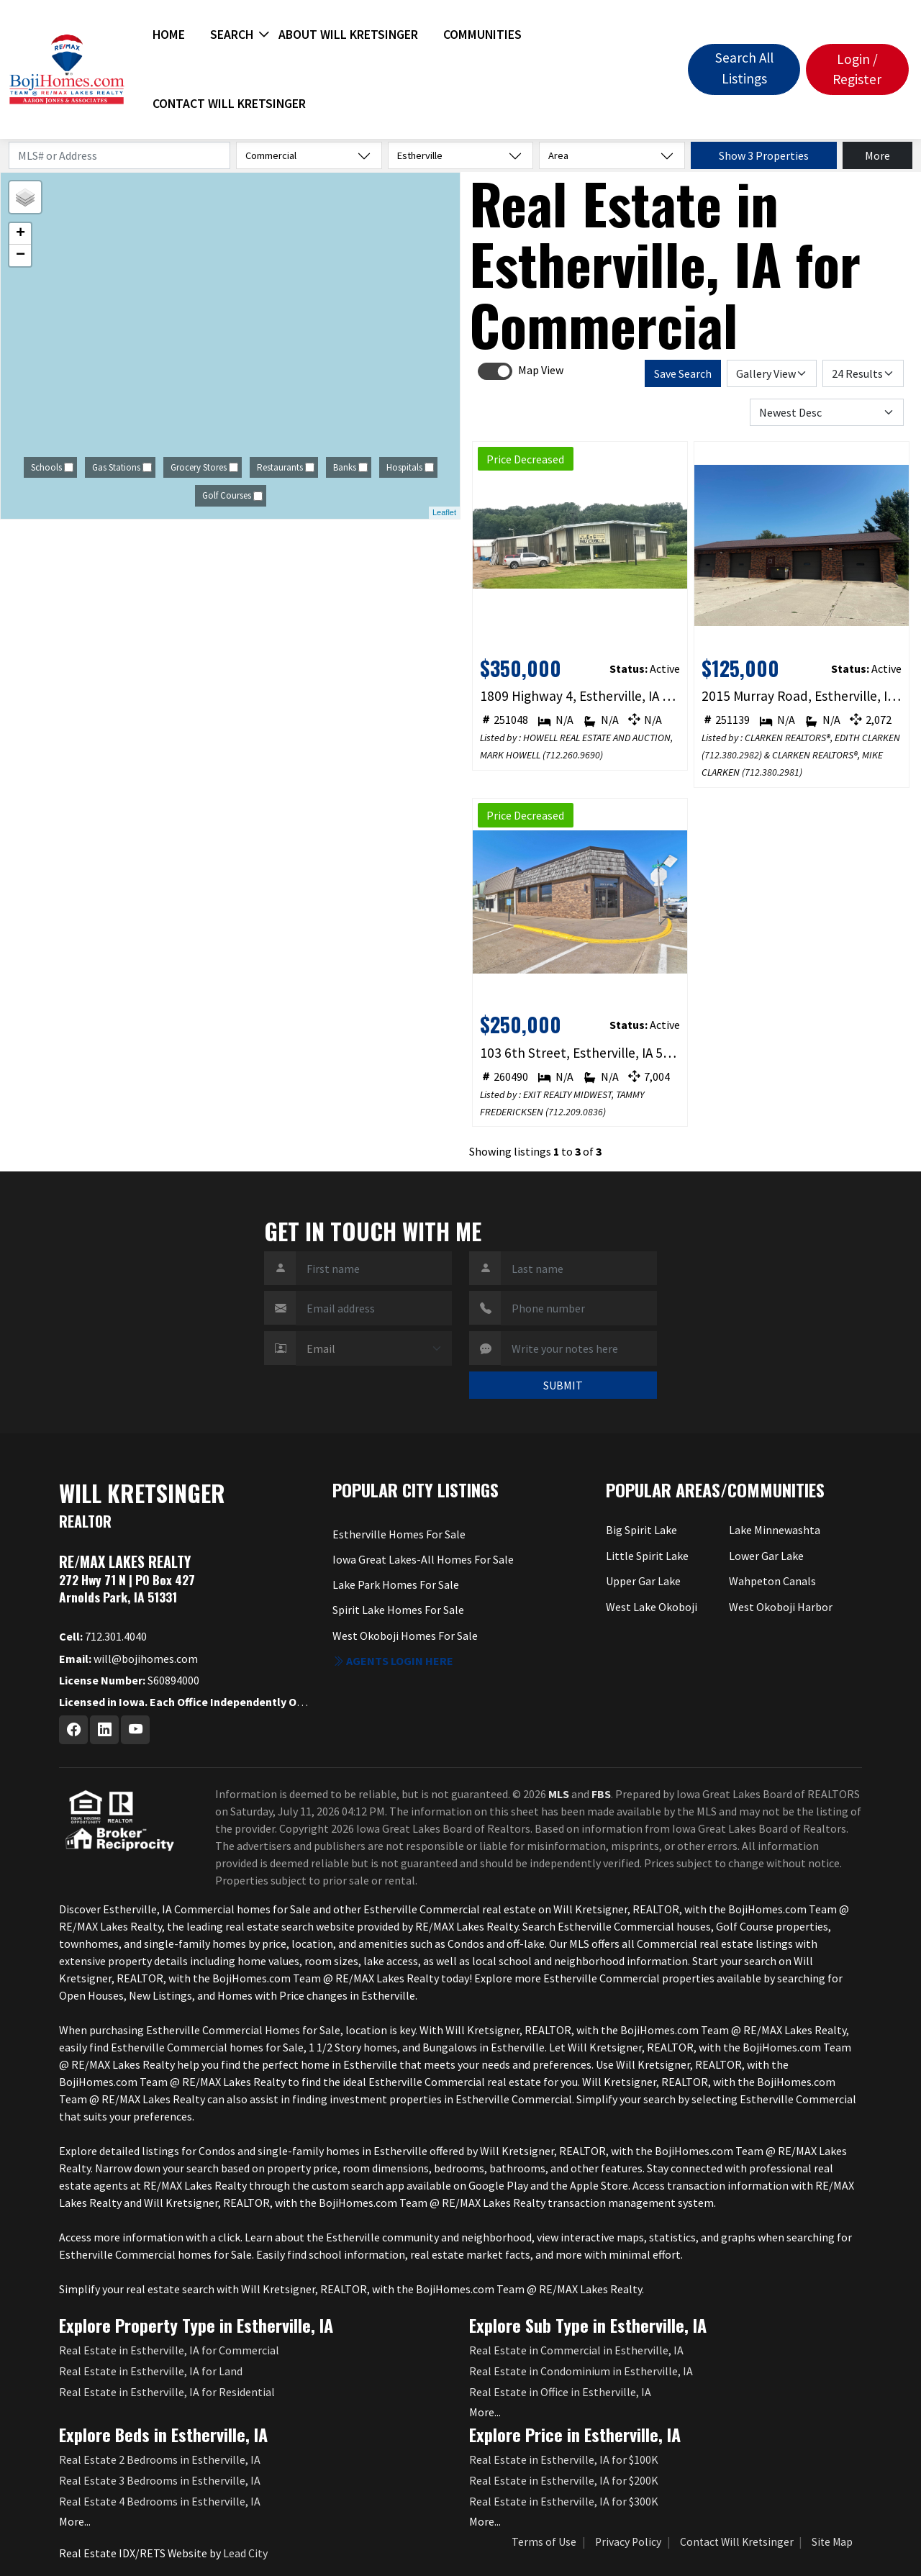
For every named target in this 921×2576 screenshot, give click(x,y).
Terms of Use (544, 2542)
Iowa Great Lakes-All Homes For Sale (423, 1559)
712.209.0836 (575, 1111)
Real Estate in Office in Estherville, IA (560, 2392)
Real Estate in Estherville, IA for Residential (167, 2392)
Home (169, 34)
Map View (540, 370)
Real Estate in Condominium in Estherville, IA (581, 2371)
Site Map (832, 2542)
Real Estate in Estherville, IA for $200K (563, 2480)
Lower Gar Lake (766, 1555)
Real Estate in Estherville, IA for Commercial (169, 2350)
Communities (482, 34)
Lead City (245, 2553)
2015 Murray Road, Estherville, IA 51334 (802, 695)
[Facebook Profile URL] (73, 1729)
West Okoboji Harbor (780, 1607)
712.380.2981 (772, 772)
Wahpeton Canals (772, 1581)
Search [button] (231, 34)
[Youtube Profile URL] (135, 1729)
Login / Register (856, 69)
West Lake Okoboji (651, 1607)
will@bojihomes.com (128, 1658)
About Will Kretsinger (348, 34)
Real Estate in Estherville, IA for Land (150, 2371)
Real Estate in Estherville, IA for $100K (563, 2459)
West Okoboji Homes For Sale (405, 1635)
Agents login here (392, 1661)
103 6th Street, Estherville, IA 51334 (580, 1052)
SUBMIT (563, 1385)
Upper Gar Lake (643, 1581)
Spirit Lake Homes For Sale (398, 1609)
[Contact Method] (374, 1348)
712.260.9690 (572, 754)
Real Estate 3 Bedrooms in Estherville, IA (159, 2480)
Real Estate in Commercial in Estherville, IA (576, 2350)
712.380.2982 (731, 754)
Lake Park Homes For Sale (395, 1584)
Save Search (683, 373)
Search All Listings (744, 68)
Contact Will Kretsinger (229, 104)
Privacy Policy (628, 2542)
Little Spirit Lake (647, 1555)
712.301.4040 (103, 1636)
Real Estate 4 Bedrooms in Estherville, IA (159, 2501)
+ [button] (20, 234)
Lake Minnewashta (774, 1530)
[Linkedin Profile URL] (104, 1729)
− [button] (20, 255)
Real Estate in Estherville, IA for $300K (563, 2501)
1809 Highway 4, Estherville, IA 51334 (580, 695)
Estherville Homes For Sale (399, 1534)
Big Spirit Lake (641, 1530)
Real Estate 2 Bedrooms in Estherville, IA (159, 2459)
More (877, 155)
